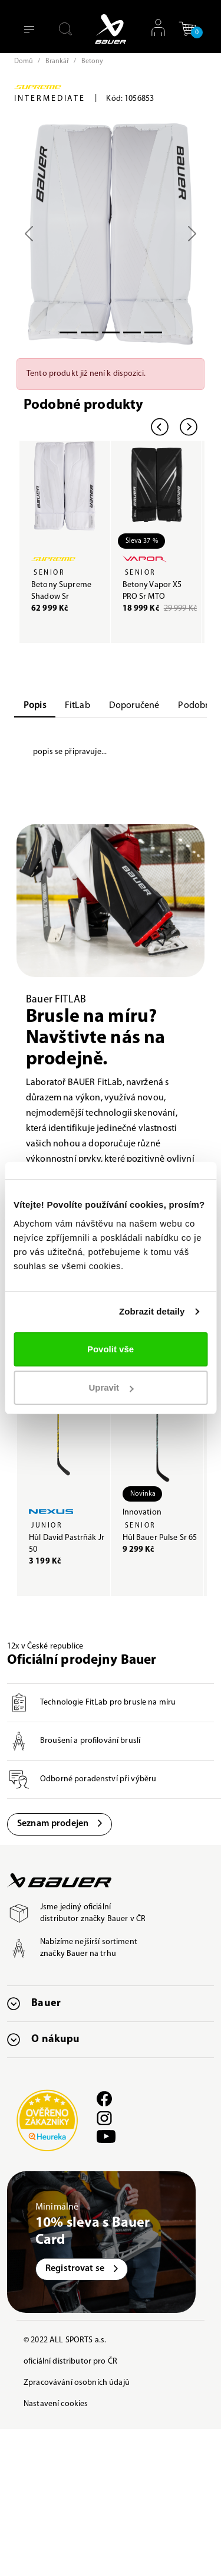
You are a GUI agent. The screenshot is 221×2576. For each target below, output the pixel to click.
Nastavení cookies (56, 2404)
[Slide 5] (153, 332)
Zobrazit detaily (152, 1311)
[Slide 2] (111, 332)
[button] (187, 28)
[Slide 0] (68, 332)
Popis (35, 705)
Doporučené (134, 705)
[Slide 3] (132, 332)
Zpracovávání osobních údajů (77, 2382)
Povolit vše (110, 1349)
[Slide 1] (89, 332)
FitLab (77, 705)
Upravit (110, 1387)
